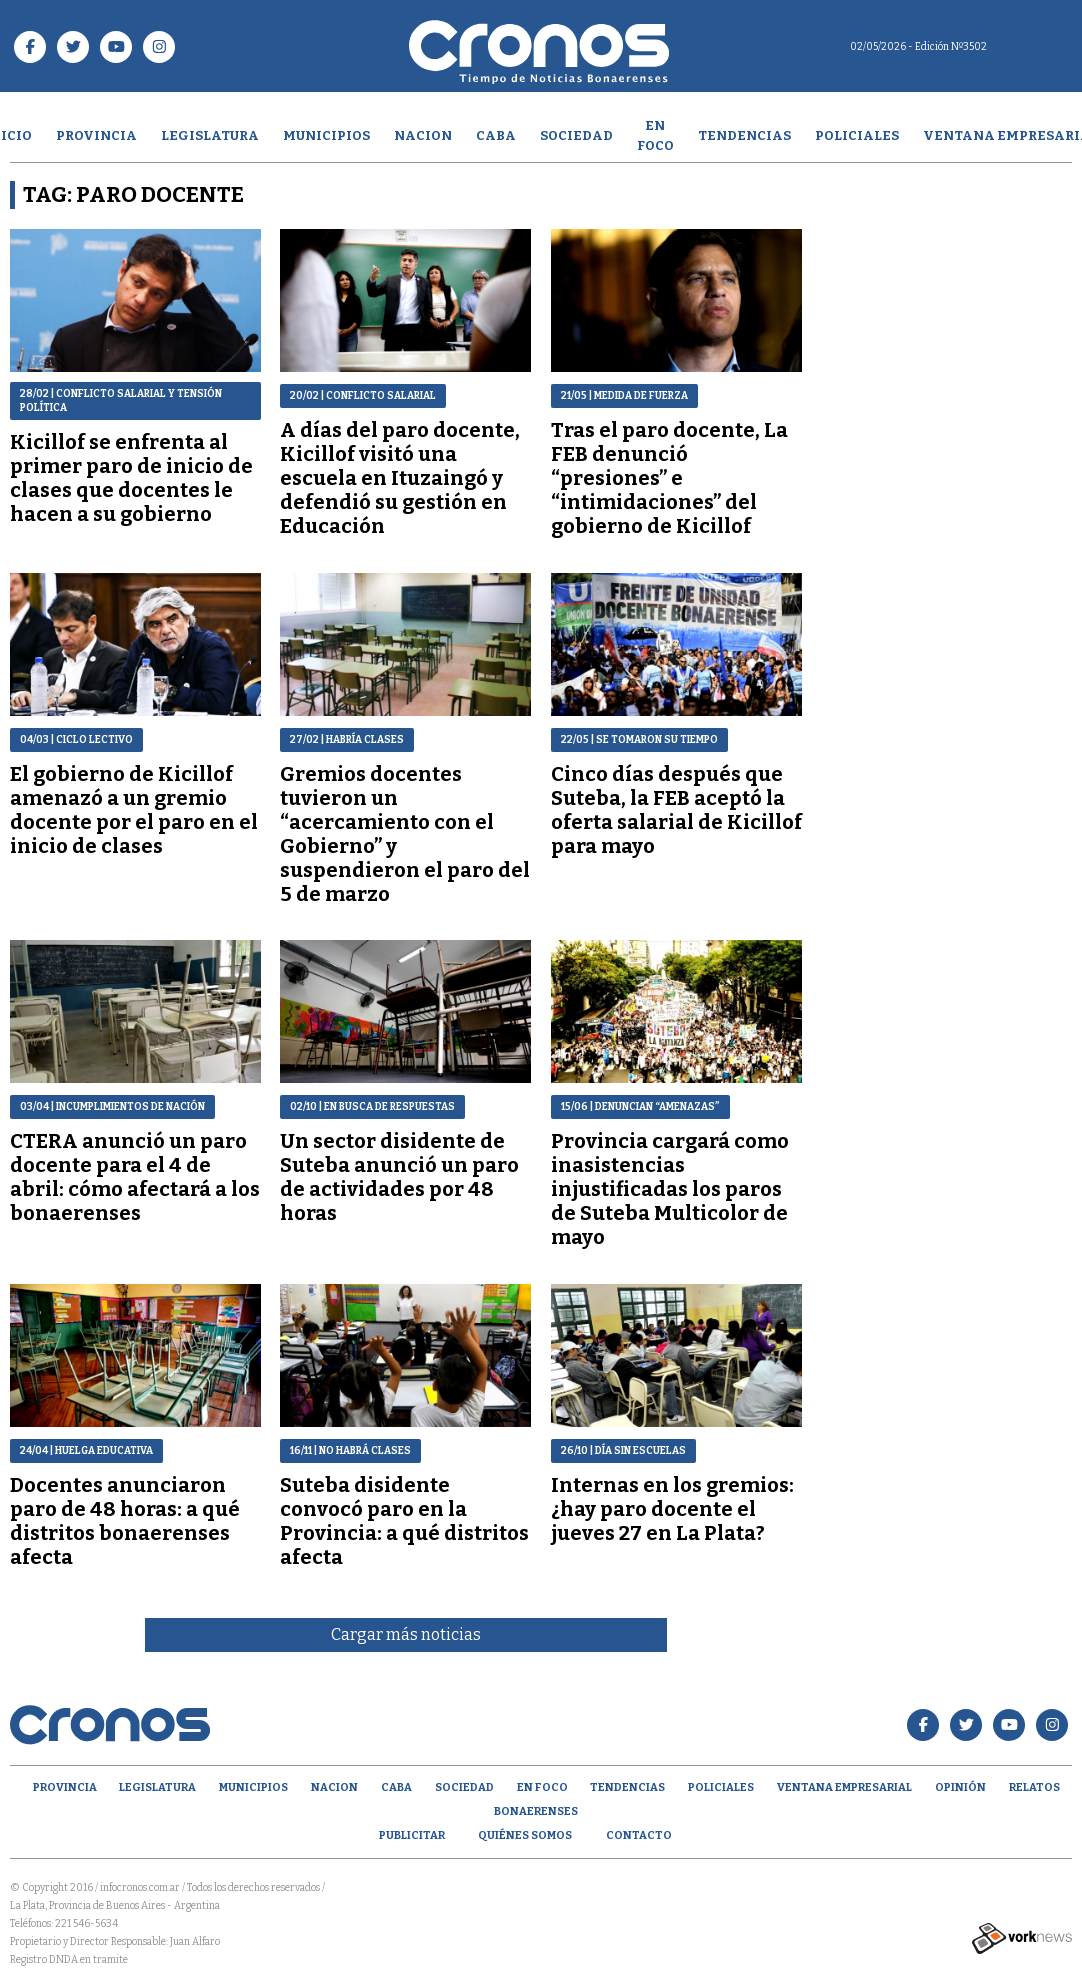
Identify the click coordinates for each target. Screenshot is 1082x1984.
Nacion (423, 135)
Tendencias (744, 135)
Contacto (639, 1835)
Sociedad (576, 135)
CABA (496, 135)
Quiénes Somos (525, 1835)
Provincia (96, 135)
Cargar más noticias (406, 1634)
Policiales (857, 135)
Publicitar (412, 1835)
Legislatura (210, 135)
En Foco (655, 135)
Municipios (326, 135)
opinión (960, 1787)
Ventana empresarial (844, 1787)
